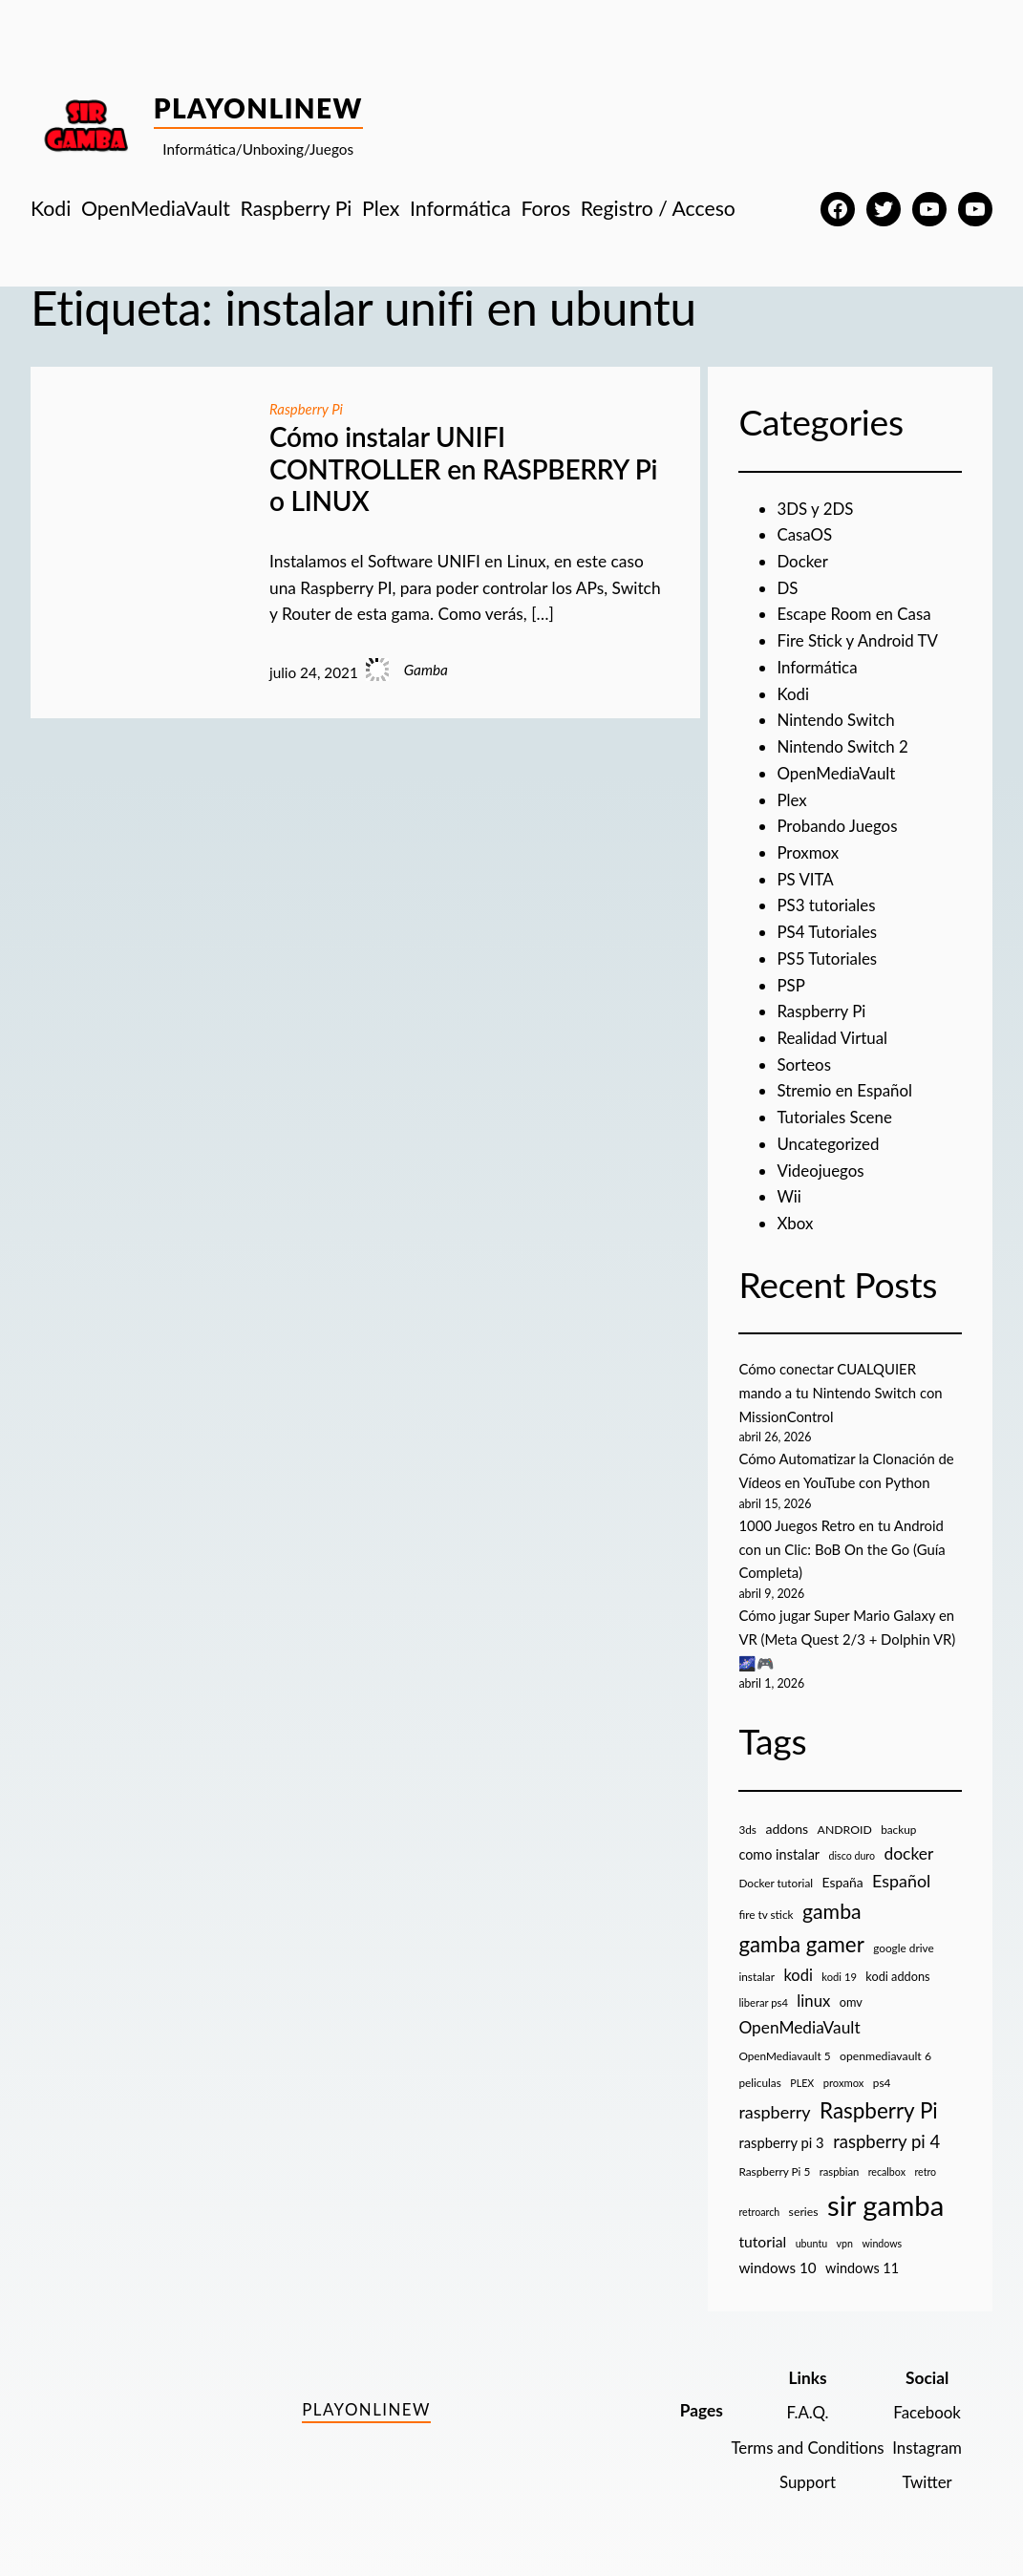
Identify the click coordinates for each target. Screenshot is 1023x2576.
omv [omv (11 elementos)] (851, 1999)
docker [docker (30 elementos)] (908, 1851)
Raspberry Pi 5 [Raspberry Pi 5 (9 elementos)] (774, 2168)
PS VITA (806, 879)
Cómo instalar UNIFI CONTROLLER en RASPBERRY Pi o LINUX (463, 469)
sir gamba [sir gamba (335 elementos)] (885, 2202)
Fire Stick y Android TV (859, 640)
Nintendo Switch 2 (844, 746)
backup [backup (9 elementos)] (898, 1827)
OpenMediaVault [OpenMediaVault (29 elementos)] (799, 2024)
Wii (789, 1196)
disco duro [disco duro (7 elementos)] (852, 1852)
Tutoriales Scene (836, 1117)
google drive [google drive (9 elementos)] (903, 1945)
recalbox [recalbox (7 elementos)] (887, 2168)
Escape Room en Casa (856, 614)
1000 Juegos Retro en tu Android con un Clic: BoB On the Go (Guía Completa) (844, 1547)
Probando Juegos (838, 826)
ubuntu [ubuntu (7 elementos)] (811, 2240)
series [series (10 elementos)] (804, 2209)
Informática (818, 667)
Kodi (793, 694)
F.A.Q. (803, 2409)
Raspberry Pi (307, 408)
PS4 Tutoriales (828, 932)
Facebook (926, 2409)
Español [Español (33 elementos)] (901, 1877)
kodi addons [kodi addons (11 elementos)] (897, 1973)
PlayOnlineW (258, 108)
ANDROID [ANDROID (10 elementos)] (845, 1827)
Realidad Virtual (833, 1038)
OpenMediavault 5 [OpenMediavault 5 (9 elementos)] (784, 2053)
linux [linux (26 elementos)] (813, 1998)
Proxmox (809, 852)
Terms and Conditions (803, 2445)
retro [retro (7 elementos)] (925, 2168)
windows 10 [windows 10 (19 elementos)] (777, 2264)
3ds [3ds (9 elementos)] (747, 1827)
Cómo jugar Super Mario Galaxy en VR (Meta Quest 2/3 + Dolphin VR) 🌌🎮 (849, 1637)
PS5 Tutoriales (828, 958)
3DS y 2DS (816, 509)
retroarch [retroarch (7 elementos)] (758, 2209)
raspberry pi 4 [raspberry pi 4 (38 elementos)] (886, 2138)
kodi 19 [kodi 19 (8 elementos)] (839, 1974)
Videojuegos (821, 1170)
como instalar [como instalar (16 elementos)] (779, 1851)
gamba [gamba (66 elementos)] (832, 1908)
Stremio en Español (846, 1090)
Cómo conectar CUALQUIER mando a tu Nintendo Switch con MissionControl (843, 1392)
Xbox (795, 1223)
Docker (803, 561)
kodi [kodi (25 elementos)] (797, 1972)
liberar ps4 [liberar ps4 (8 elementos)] (763, 1999)
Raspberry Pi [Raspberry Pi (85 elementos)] (879, 2107)
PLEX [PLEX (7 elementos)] (802, 2080)
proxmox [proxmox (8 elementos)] (843, 2080)
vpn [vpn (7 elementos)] (845, 2240)
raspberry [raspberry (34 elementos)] (774, 2108)
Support (804, 2479)
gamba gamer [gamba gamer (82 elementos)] (800, 1941)
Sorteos (804, 1064)
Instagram (926, 2445)
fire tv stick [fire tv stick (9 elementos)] (765, 1912)
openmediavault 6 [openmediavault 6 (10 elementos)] (885, 2053)
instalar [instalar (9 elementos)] (756, 1974)
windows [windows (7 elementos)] (882, 2240)
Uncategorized (829, 1144)
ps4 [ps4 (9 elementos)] (882, 2080)
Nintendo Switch (837, 720)
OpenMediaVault (837, 773)
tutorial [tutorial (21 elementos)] (762, 2238)
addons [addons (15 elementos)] (786, 1826)
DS (788, 588)
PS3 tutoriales (827, 905)
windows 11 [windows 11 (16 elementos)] (862, 2265)
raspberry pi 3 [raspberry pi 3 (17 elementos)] (780, 2139)
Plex (792, 800)
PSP (791, 985)
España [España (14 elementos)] (842, 1879)
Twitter (926, 2479)
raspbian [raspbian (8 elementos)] (840, 2168)
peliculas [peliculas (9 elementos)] (759, 2080)
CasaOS (805, 534)
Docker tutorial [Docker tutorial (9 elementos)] (775, 1880)
